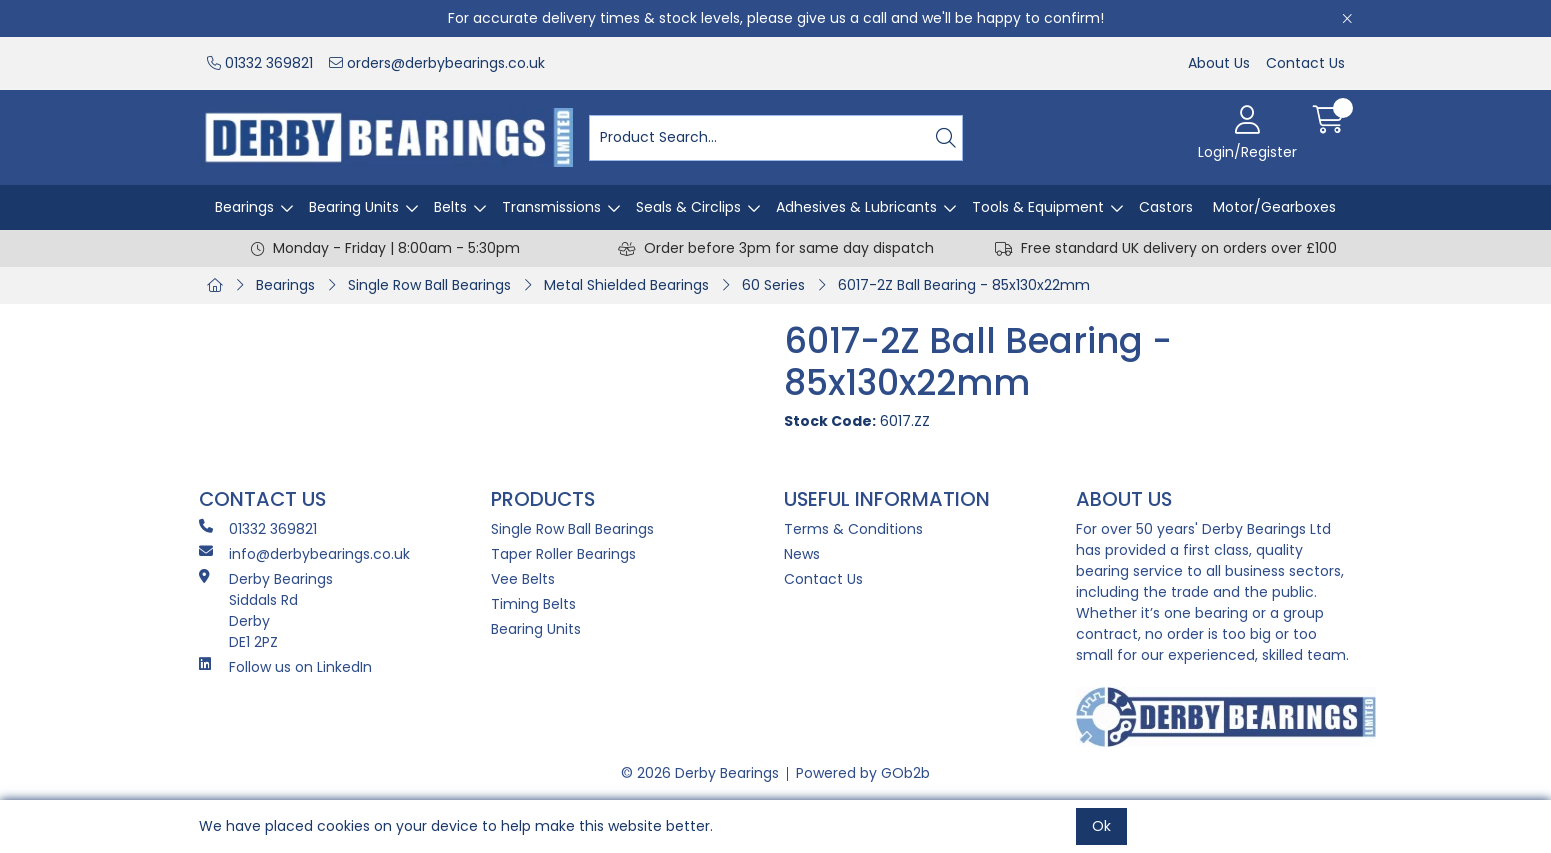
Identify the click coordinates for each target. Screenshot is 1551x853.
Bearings (244, 207)
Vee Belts (523, 579)
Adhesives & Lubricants (856, 207)
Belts (450, 207)
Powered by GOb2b (863, 773)
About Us (1219, 63)
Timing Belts (533, 604)
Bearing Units (354, 207)
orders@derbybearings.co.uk (437, 63)
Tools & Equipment (1038, 207)
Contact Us (1305, 63)
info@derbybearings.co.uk (304, 554)
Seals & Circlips (688, 207)
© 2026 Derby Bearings (700, 773)
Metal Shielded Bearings (626, 285)
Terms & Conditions (853, 529)
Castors (1166, 207)
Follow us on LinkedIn (285, 667)
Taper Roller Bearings (563, 554)
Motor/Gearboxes (1274, 207)
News (802, 554)
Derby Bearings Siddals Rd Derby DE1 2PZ (266, 610)
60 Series (773, 285)
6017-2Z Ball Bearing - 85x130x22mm (964, 285)
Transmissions (551, 207)
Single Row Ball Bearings (429, 285)
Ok (1101, 826)
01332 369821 (260, 63)
